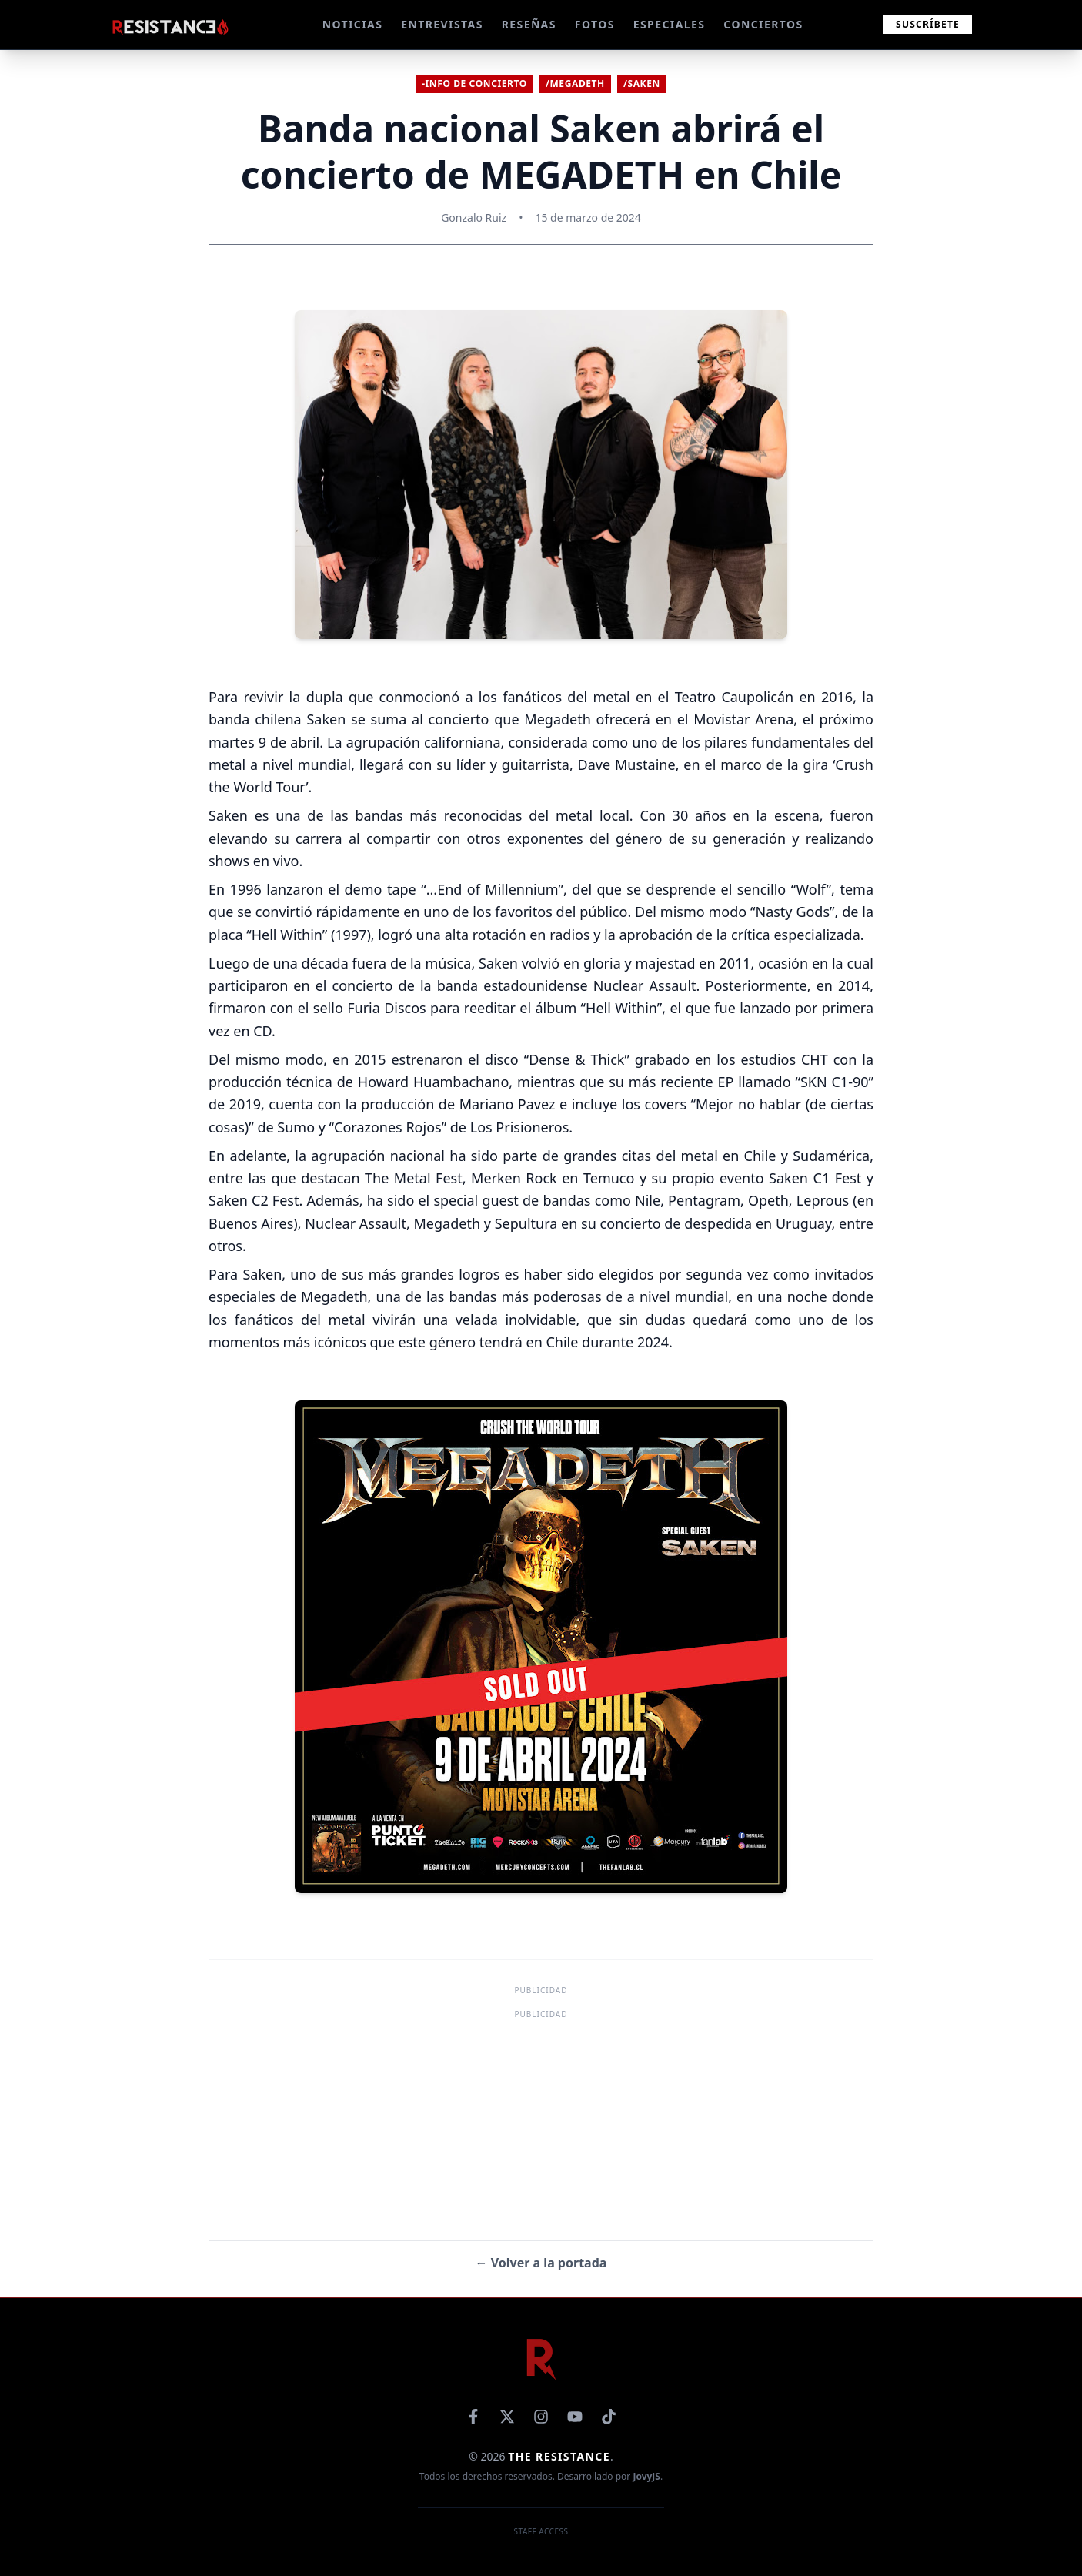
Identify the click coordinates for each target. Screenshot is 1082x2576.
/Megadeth (575, 83)
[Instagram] (541, 2416)
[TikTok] (608, 2416)
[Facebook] (473, 2416)
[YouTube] (575, 2416)
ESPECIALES (669, 24)
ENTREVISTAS (442, 24)
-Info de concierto (474, 83)
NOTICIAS (352, 24)
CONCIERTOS (763, 24)
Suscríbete (928, 24)
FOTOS (595, 24)
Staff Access (541, 2531)
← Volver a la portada (541, 2262)
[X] (507, 2416)
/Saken (641, 83)
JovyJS (646, 2476)
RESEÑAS (529, 24)
